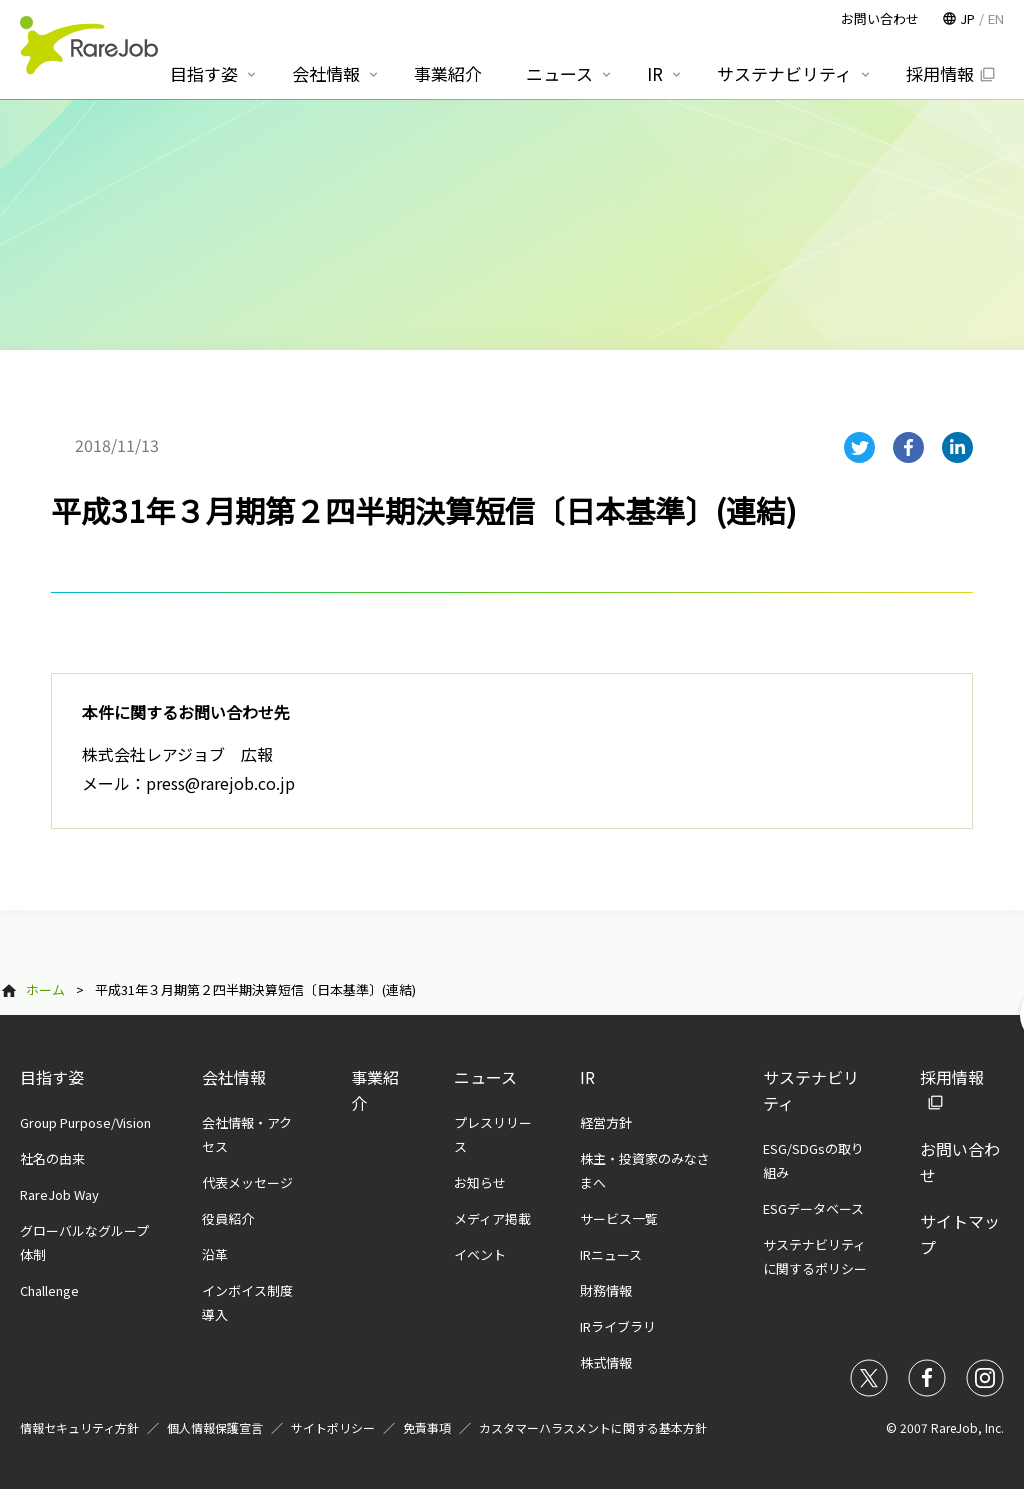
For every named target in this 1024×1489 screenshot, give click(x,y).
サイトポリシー (333, 1427)
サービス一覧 (619, 1218)
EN (996, 18)
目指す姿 (52, 1077)
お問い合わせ (880, 18)
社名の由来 (52, 1158)
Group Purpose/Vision (85, 1122)
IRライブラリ (618, 1326)
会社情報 (234, 1077)
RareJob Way (59, 1194)
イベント (480, 1254)
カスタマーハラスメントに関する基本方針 (593, 1427)
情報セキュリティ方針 (79, 1427)
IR (587, 1077)
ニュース (485, 1077)
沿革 (215, 1254)
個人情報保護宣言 (215, 1427)
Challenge (49, 1290)
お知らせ (480, 1182)
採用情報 (940, 73)
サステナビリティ (784, 73)
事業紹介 (448, 73)
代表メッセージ (247, 1182)
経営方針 (606, 1122)
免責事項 (427, 1427)
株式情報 (606, 1362)
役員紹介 (228, 1218)
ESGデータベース (813, 1208)
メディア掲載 (492, 1218)
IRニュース (611, 1254)
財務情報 (606, 1290)
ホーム (45, 989)
